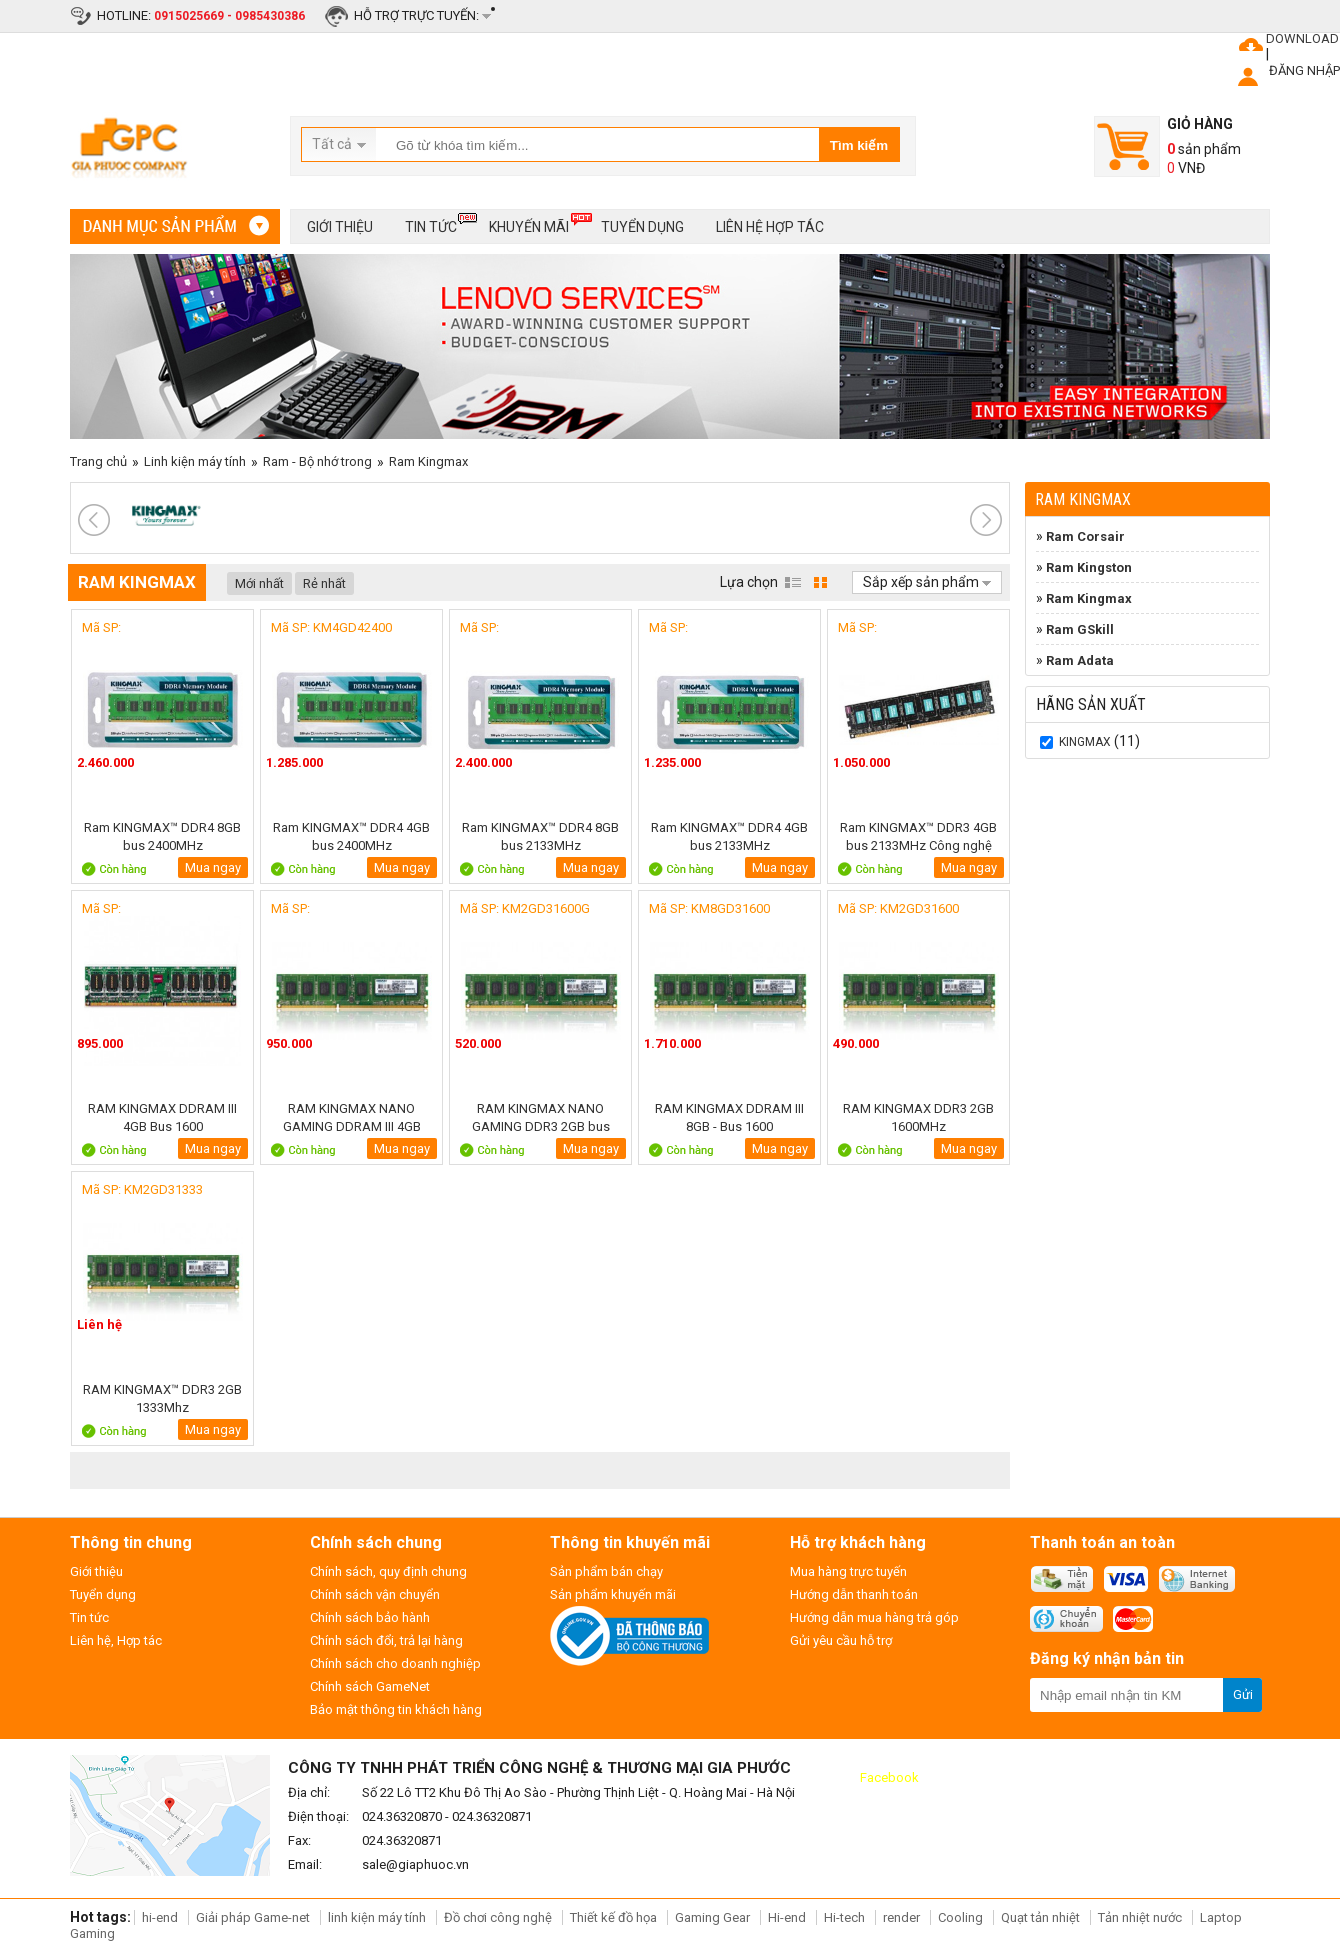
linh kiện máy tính (377, 1917)
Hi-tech (844, 1917)
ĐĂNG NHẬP (1304, 70)
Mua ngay (213, 867)
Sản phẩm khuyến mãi (613, 1594)
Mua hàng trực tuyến (848, 1571)
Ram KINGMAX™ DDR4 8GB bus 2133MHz (540, 836)
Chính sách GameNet (370, 1686)
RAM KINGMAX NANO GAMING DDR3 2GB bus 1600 (541, 1117)
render (901, 1917)
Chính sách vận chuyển (375, 1594)
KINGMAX (1085, 742)
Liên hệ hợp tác (770, 227)
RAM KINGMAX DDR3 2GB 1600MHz (918, 1117)
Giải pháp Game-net (253, 1917)
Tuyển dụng (642, 227)
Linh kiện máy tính (195, 461)
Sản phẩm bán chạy (606, 1571)
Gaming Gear (714, 1917)
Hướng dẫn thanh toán (854, 1594)
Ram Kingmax (428, 461)
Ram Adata (1080, 660)
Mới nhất (259, 583)
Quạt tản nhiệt (1040, 1917)
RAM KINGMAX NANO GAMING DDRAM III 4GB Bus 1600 (352, 1117)
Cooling (960, 1917)
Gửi (1243, 1694)
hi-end (160, 1917)
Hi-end (787, 1917)
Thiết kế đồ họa (613, 1917)
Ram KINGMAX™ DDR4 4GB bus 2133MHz (729, 836)
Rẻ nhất (324, 583)
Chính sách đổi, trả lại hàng (386, 1640)
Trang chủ (98, 461)
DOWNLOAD (1302, 38)
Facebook (889, 1777)
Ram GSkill (1080, 629)
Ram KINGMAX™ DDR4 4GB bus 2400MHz (351, 836)
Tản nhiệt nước (1140, 1917)
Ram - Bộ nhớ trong (317, 461)
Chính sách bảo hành (370, 1617)
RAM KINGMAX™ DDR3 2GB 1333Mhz (162, 1398)
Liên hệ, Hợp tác (116, 1640)
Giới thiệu (340, 227)
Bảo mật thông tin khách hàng (396, 1709)
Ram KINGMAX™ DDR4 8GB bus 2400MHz (162, 836)
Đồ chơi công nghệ (498, 1917)
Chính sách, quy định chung (388, 1571)
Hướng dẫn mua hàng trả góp (874, 1617)
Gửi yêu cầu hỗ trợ (841, 1640)
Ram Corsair (1085, 536)
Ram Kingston (1089, 567)
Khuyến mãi (529, 223)
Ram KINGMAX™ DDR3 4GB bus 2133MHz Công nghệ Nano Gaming (918, 836)
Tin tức (431, 223)
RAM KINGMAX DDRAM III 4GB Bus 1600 (162, 1117)
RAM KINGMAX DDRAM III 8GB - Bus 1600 (729, 1117)
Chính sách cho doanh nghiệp (395, 1663)
